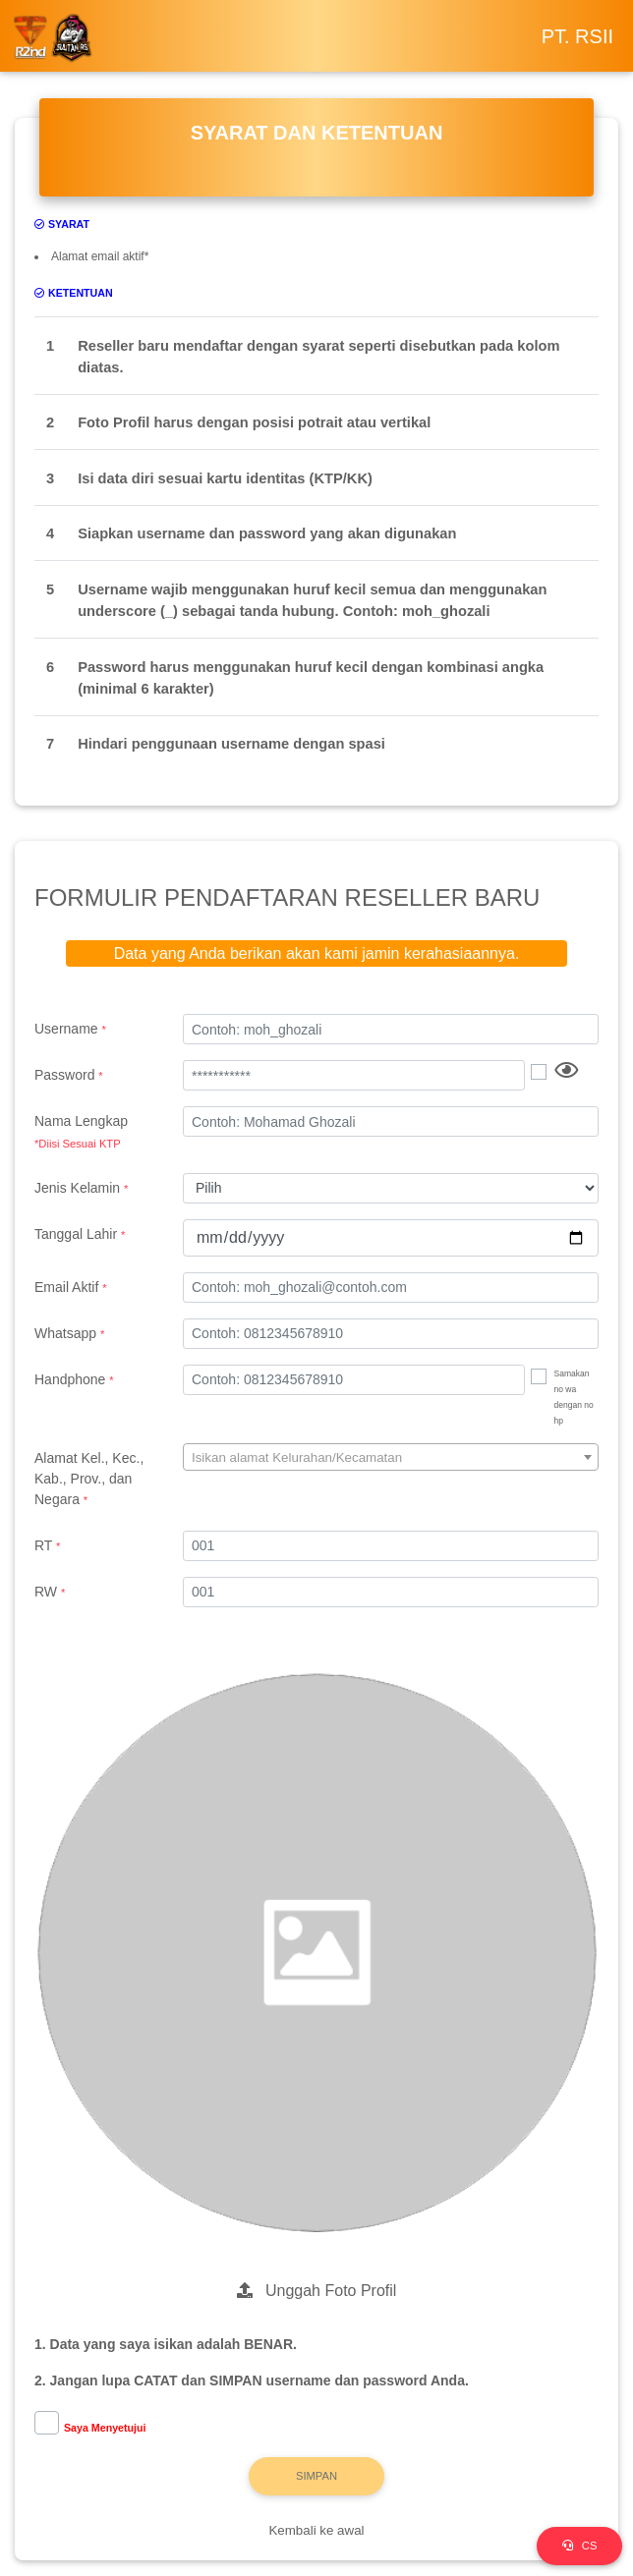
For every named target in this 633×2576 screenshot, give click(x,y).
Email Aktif (70, 1287)
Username (70, 1028)
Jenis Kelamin (81, 1188)
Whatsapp (69, 1333)
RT (47, 1545)
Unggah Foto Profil (317, 2290)
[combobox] (391, 1457)
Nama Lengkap (93, 1132)
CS (580, 2545)
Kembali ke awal (316, 2530)
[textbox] (391, 1458)
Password (68, 1075)
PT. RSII (577, 36)
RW (49, 1591)
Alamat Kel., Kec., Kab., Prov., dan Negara (89, 1478)
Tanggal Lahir (79, 1234)
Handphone (74, 1379)
